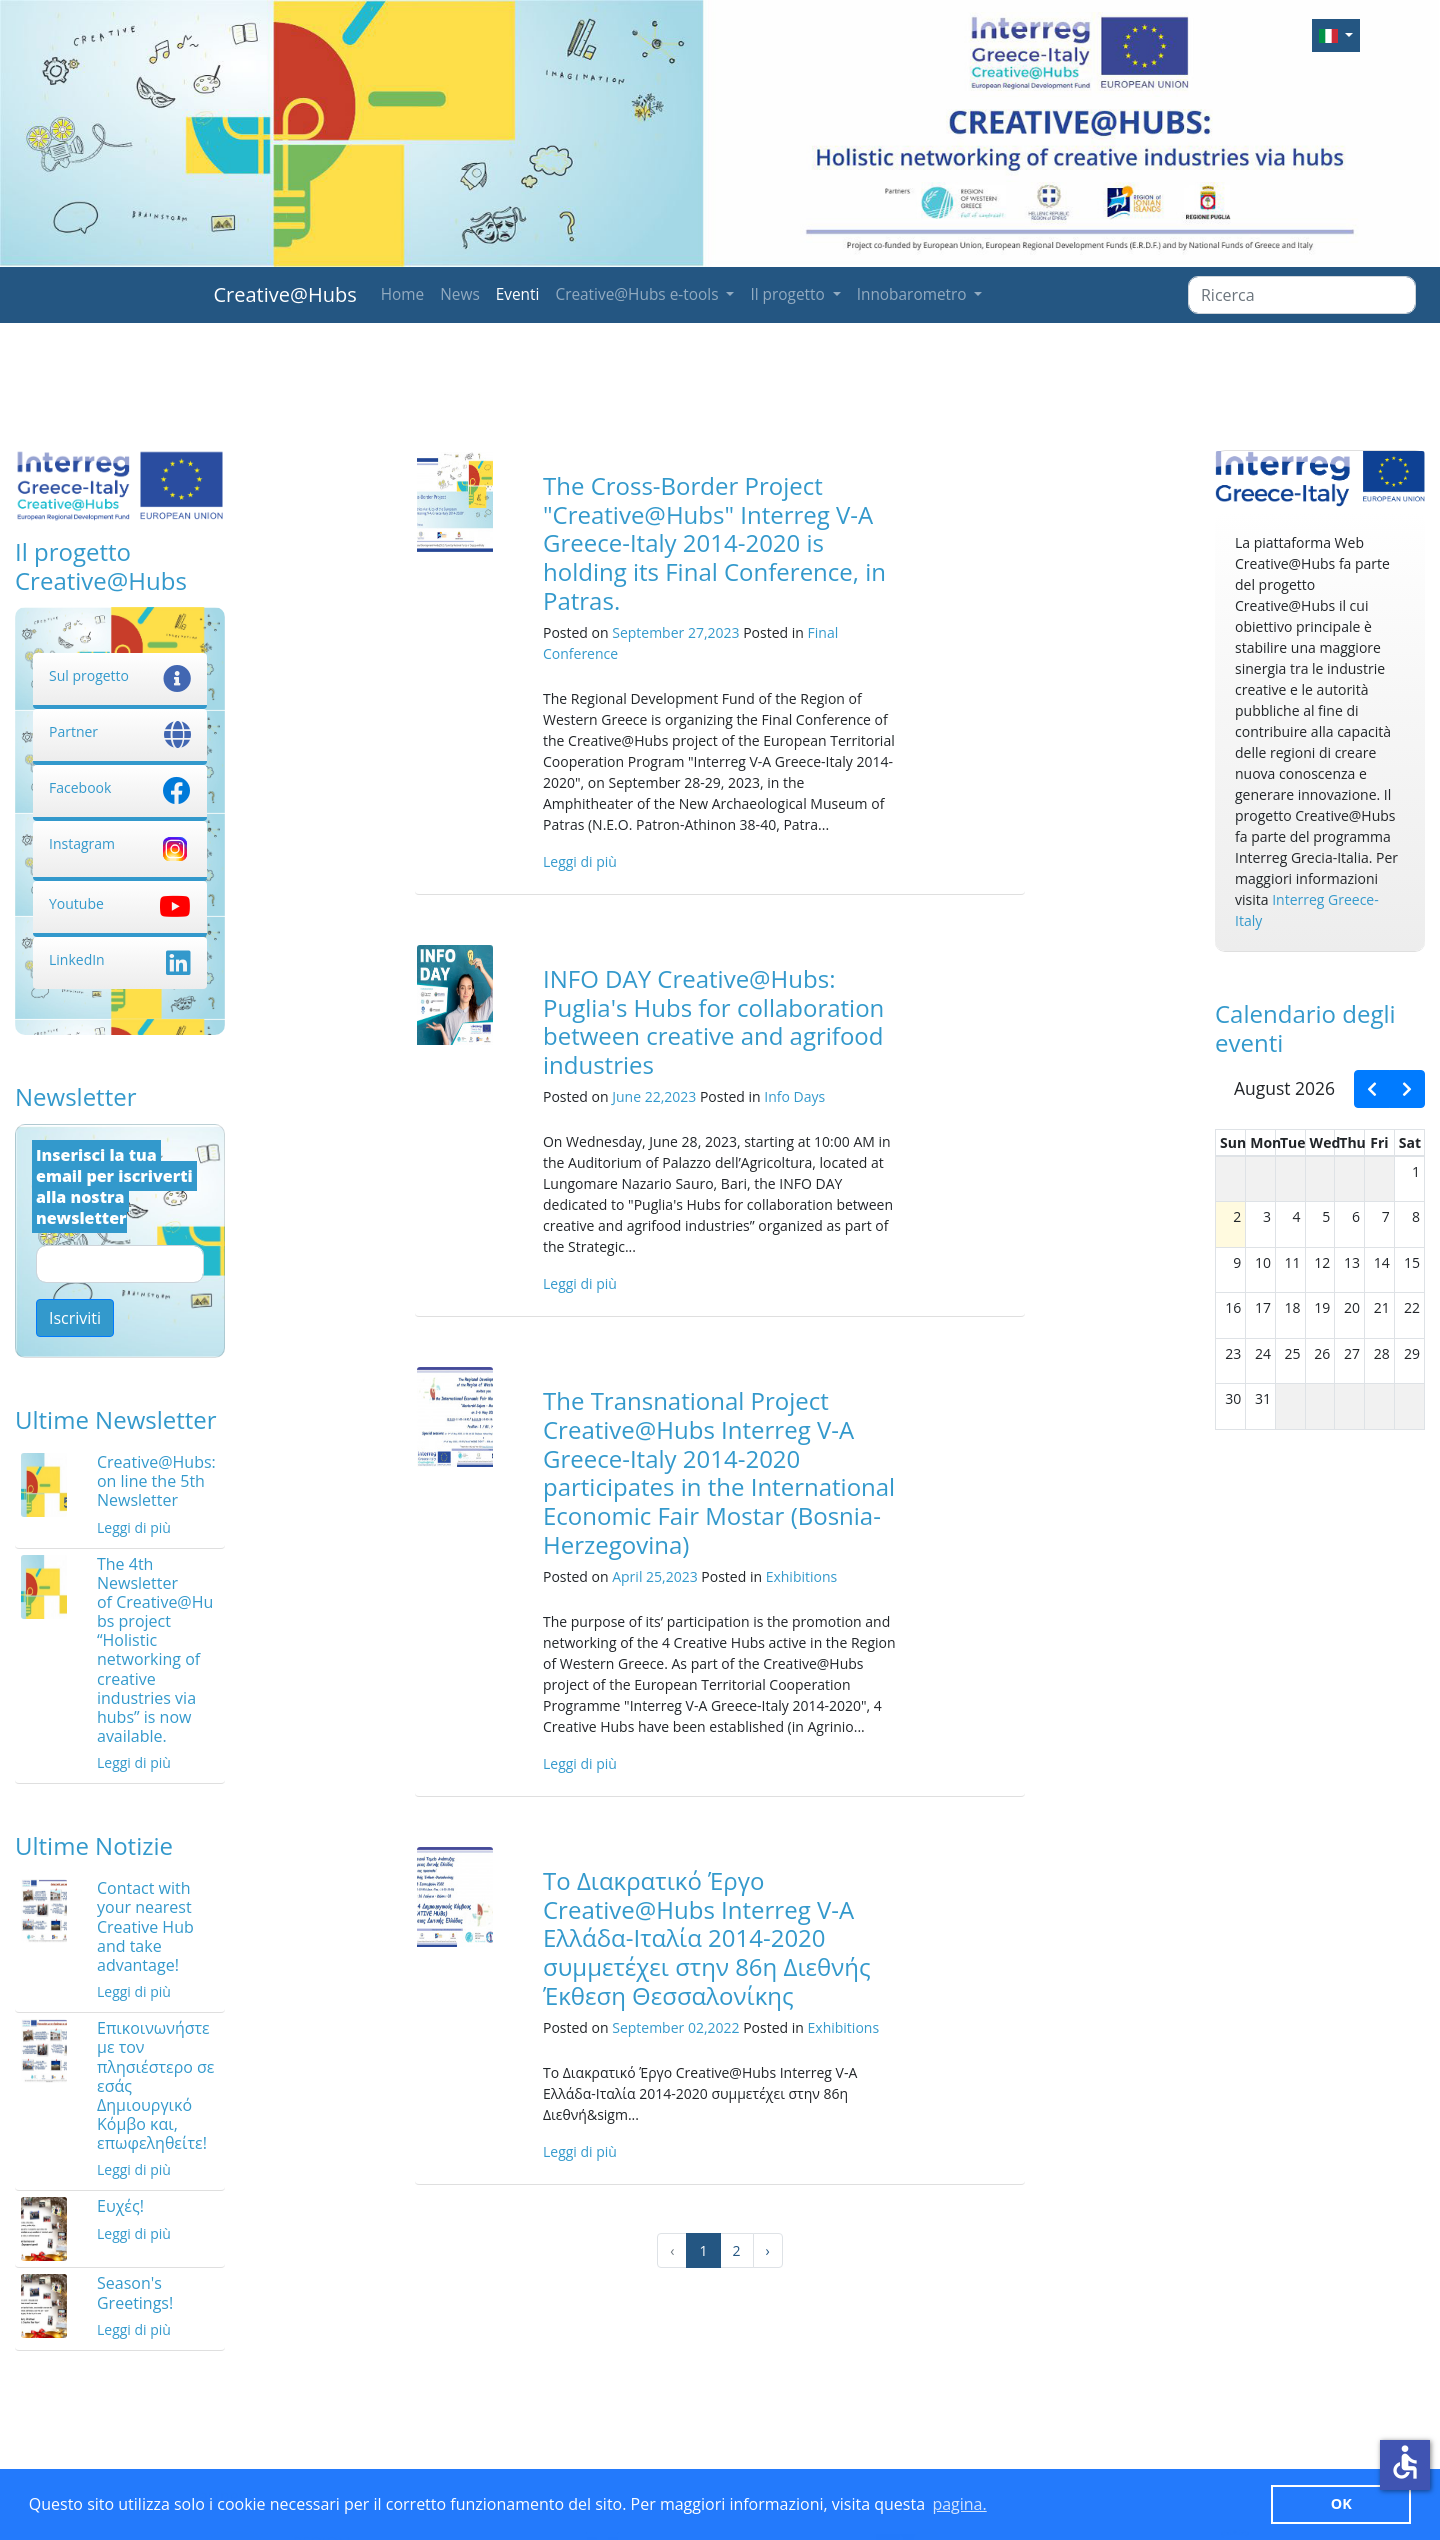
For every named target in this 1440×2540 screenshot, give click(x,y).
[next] (1407, 1089)
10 (1263, 1262)
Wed (1325, 1142)
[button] (1336, 35)
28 (1382, 1353)
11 (1293, 1262)
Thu (1352, 1142)
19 (1322, 1307)
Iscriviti (75, 1318)
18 (1293, 1307)
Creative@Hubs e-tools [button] (638, 294)
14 (1382, 1262)
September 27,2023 (675, 632)
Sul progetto (120, 675)
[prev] (1372, 1089)
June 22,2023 (654, 1096)
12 (1322, 1262)
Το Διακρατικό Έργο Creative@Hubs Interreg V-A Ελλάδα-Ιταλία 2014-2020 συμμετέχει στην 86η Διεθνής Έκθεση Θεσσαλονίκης (707, 1938)
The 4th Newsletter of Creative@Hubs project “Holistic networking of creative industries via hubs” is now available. (155, 1650)
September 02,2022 (675, 2027)
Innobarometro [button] (914, 294)
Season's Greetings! (135, 2292)
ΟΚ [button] (1341, 2503)
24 (1263, 1353)
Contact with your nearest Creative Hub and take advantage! (145, 1926)
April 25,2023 (655, 1576)
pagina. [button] (959, 2504)
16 (1233, 1307)
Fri (1379, 1142)
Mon (1265, 1142)
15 (1412, 1262)
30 (1233, 1398)
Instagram (120, 843)
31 (1263, 1398)
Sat (1410, 1142)
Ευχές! (120, 2206)
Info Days (794, 1096)
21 (1382, 1307)
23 (1233, 1353)
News (460, 294)
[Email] (120, 1264)
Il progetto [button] (789, 294)
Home (403, 294)
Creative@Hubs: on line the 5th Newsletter (156, 1481)
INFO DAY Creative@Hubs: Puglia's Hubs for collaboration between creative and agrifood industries (713, 1021)
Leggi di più (134, 1527)
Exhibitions (802, 1576)
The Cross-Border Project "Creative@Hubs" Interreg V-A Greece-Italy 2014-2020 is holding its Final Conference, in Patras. (714, 543)
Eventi (518, 294)
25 (1293, 1353)
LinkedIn (120, 959)
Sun (1233, 1142)
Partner (120, 731)
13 (1352, 1262)
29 (1412, 1353)
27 (1352, 1353)
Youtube (120, 903)
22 (1412, 1307)
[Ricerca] (1302, 295)
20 (1352, 1307)
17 (1263, 1307)
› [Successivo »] (768, 2250)
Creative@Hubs (285, 294)
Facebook (120, 787)
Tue (1293, 1142)
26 (1322, 1353)
